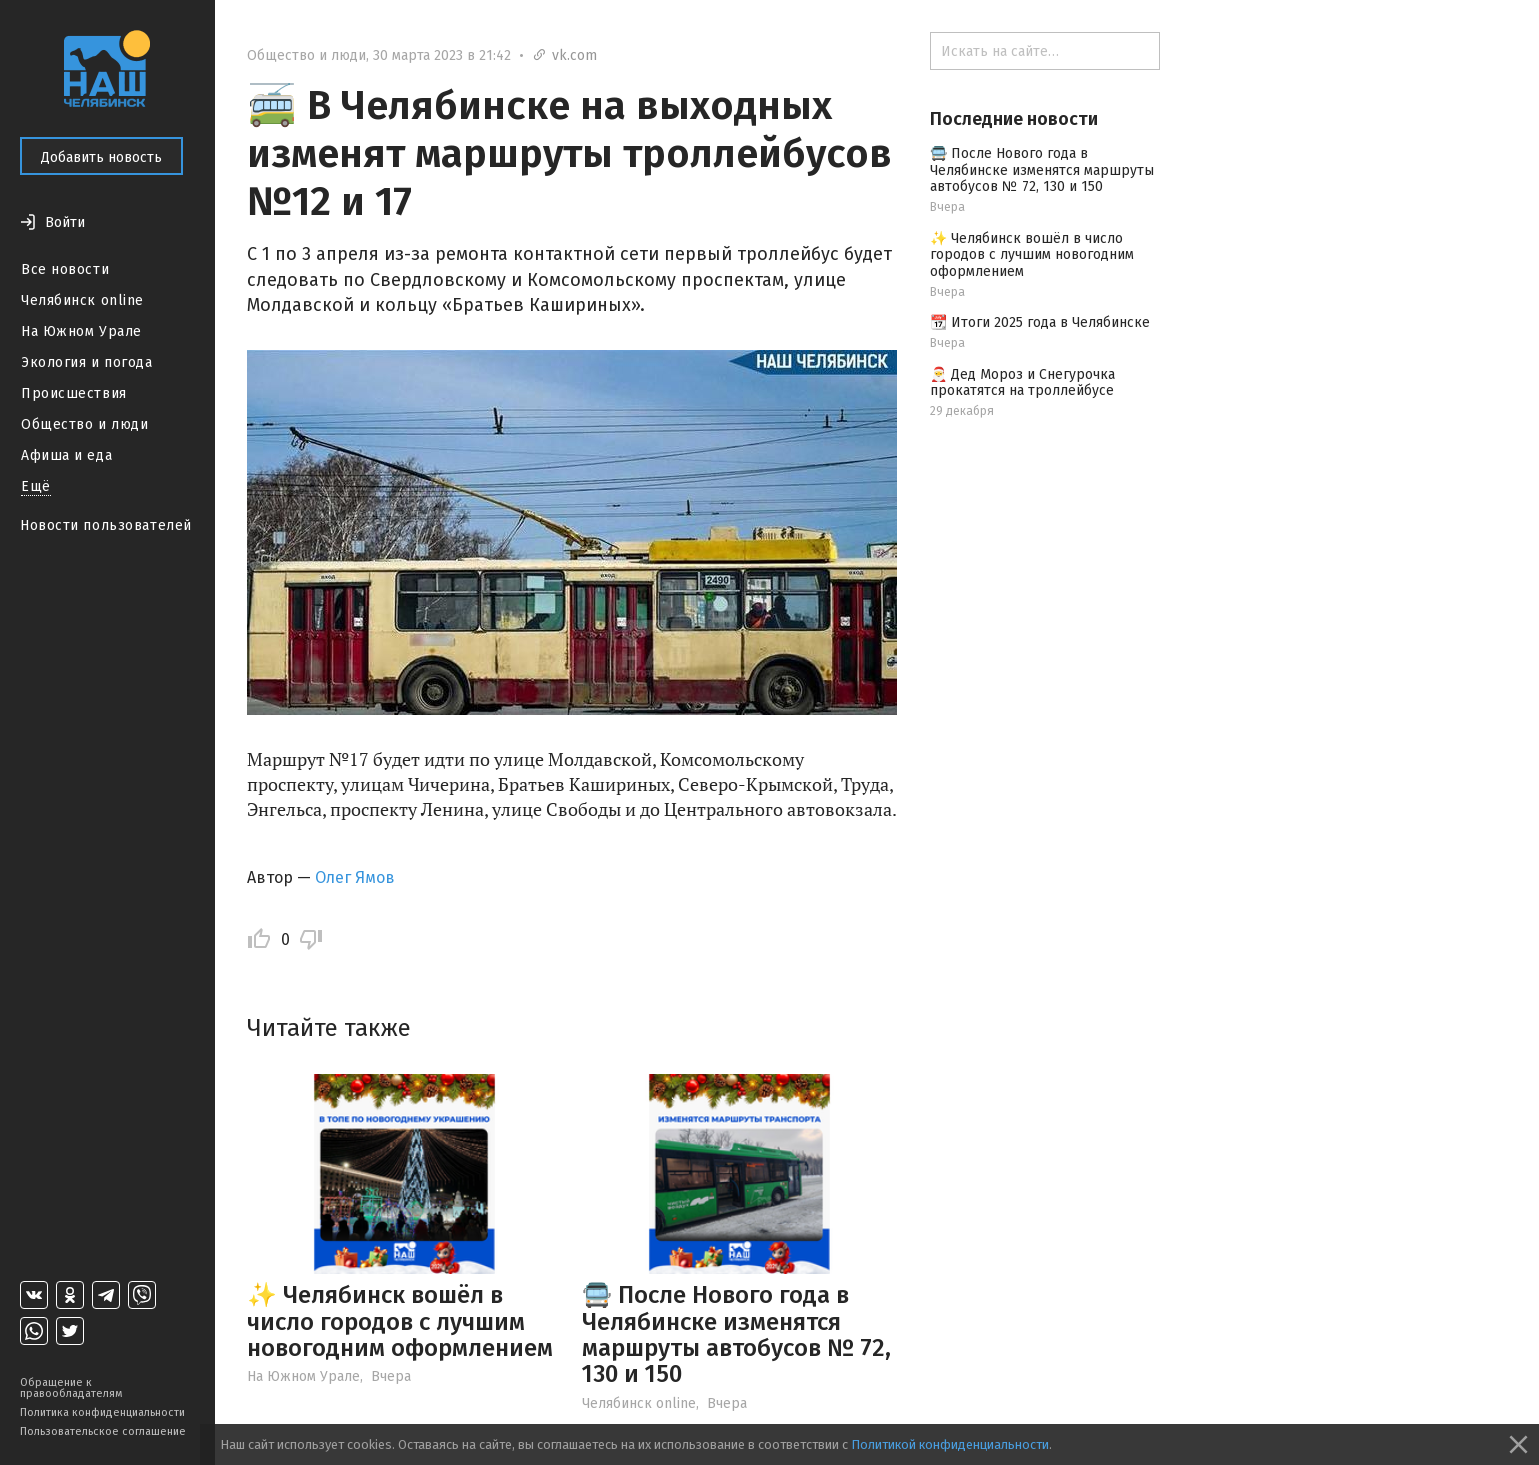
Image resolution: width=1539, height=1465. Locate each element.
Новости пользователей (106, 525)
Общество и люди (84, 424)
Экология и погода (87, 362)
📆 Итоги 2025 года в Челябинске (1040, 322)
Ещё (36, 486)
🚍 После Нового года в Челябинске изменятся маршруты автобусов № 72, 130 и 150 (736, 1334)
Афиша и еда (66, 455)
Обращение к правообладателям (71, 1388)
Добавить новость (101, 157)
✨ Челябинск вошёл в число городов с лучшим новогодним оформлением (400, 1321)
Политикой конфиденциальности (950, 1444)
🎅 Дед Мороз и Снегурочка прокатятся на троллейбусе (1022, 383)
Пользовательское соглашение (103, 1431)
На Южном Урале (81, 331)
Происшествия (74, 393)
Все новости (65, 269)
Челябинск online (82, 300)
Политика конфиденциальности (102, 1412)
